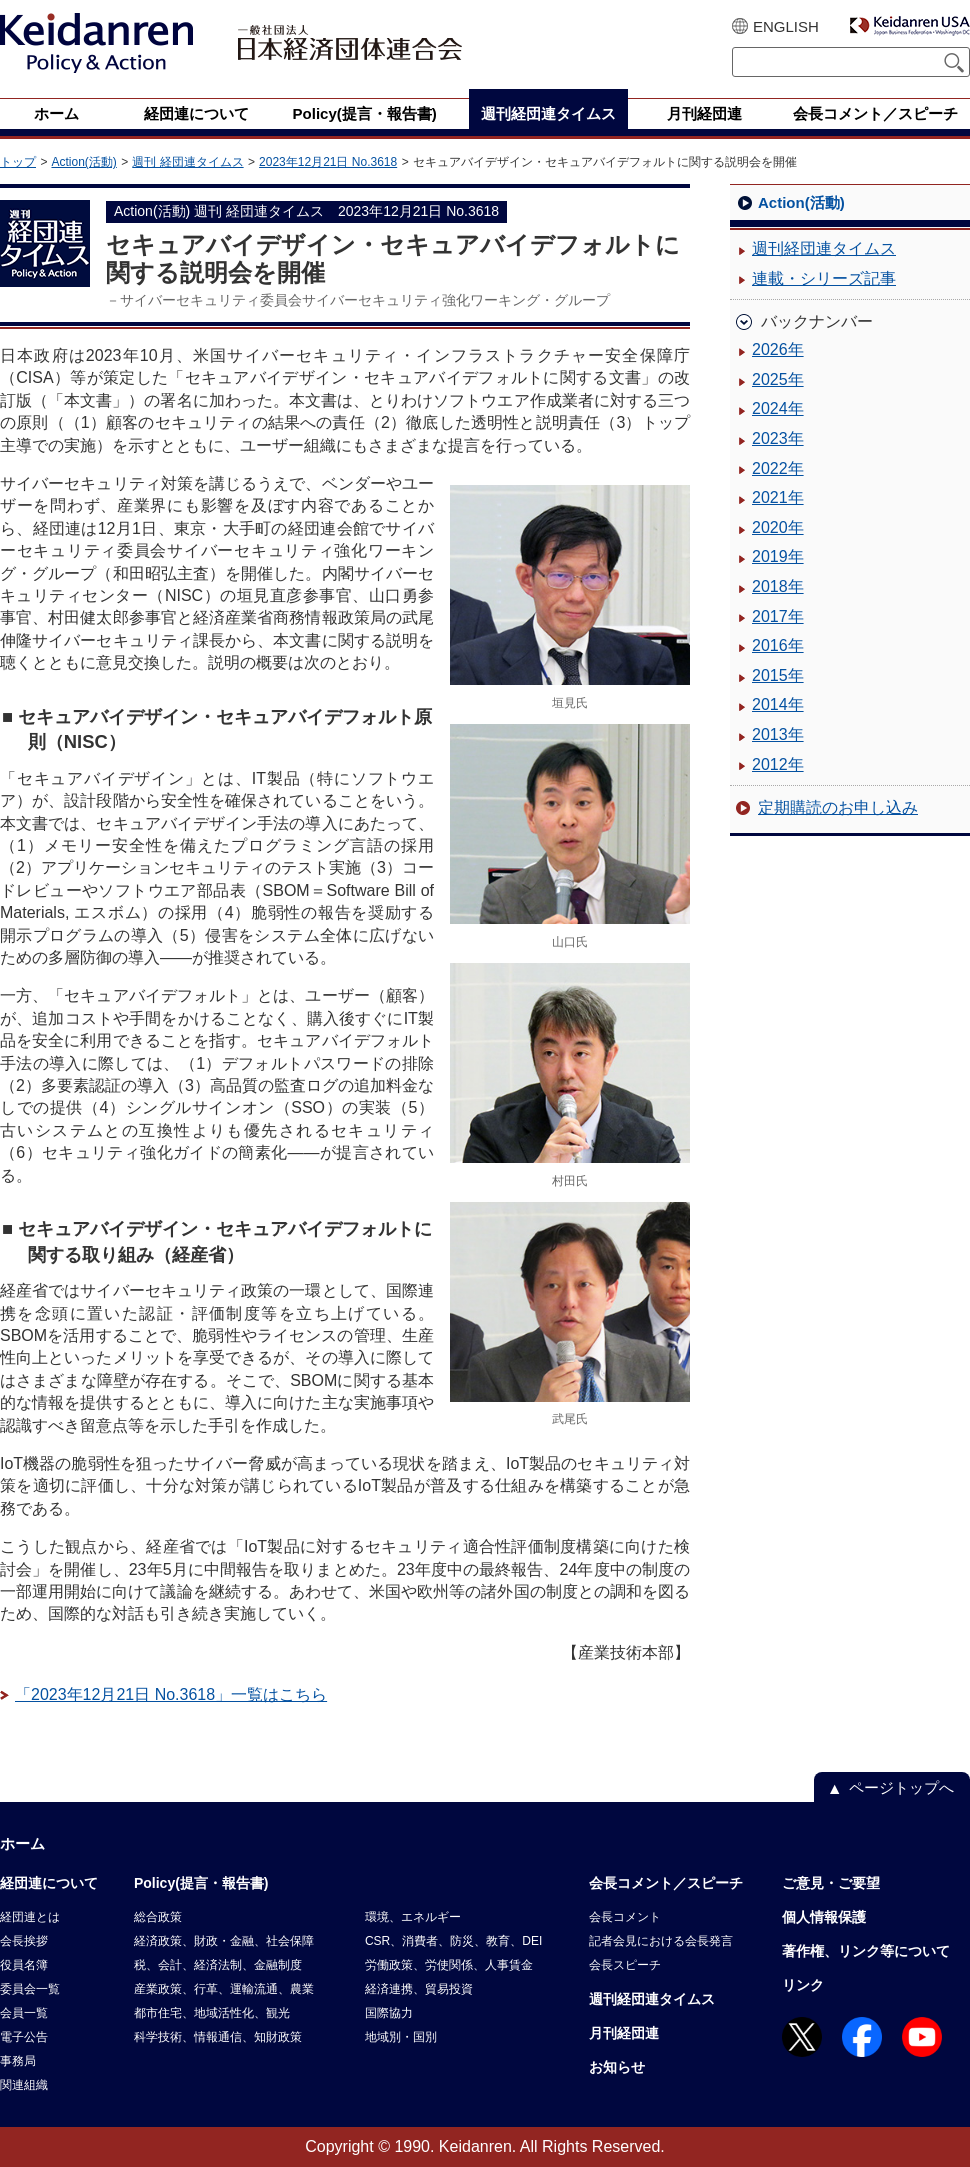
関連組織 (24, 2085)
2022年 (778, 468)
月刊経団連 (624, 2033)
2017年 (778, 616)
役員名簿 (24, 1965)
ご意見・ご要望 (831, 1883)
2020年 (778, 527)
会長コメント (625, 1917)
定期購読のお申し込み (838, 807)
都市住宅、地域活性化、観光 (212, 2013)
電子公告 (24, 2037)
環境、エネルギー (413, 1917)
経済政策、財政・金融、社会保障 (224, 1941)
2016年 (778, 645)
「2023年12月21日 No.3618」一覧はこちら (171, 1694)
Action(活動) (83, 162)
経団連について (49, 1883)
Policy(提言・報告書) (201, 1883)
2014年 (778, 704)
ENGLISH (786, 26)
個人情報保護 (824, 1917)
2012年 (778, 764)
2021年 (778, 497)
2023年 (778, 438)
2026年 (778, 349)
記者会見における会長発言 (661, 1941)
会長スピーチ (625, 1965)
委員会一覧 (30, 1989)
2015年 (778, 675)
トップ (18, 162)
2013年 (778, 734)
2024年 (778, 408)
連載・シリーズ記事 (824, 278)
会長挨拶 (24, 1941)
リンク (803, 1985)
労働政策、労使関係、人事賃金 (449, 1965)
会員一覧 (24, 2013)
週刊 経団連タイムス (187, 162)
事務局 (18, 2061)
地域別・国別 (401, 2037)
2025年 (778, 379)
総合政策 (158, 1917)
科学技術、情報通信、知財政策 (218, 2037)
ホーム (22, 1843)
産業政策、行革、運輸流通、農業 (224, 1989)
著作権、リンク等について (866, 1951)
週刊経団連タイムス (824, 248)
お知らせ (617, 2067)
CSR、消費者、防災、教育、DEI (453, 1941)
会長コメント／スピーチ (666, 1883)
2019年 (778, 556)
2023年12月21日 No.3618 (328, 162)
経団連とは (30, 1917)
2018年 (778, 586)
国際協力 (389, 2013)
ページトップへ (901, 1787)
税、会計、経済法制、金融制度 (218, 1965)
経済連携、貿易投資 (419, 1989)
